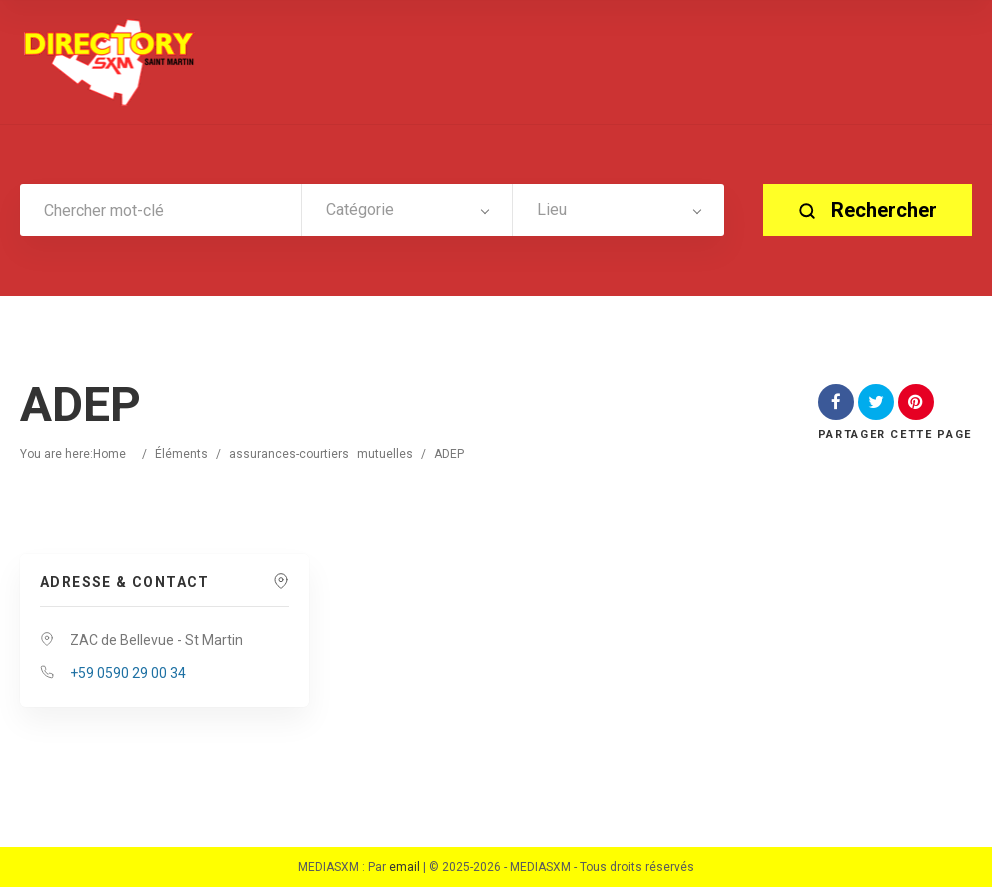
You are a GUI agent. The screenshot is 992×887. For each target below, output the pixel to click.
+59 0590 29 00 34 (128, 673)
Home (109, 454)
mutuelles (385, 454)
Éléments (181, 454)
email (404, 867)
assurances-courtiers (289, 454)
